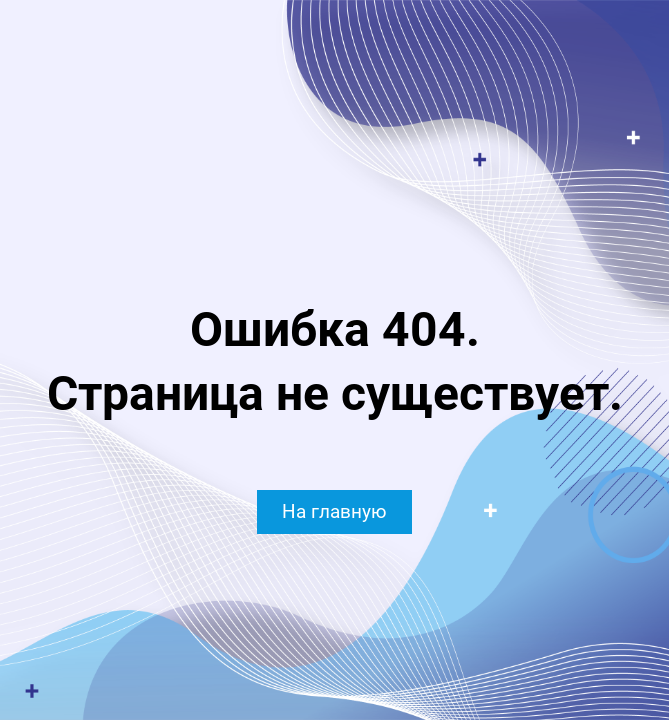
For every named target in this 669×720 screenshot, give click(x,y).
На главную (334, 511)
